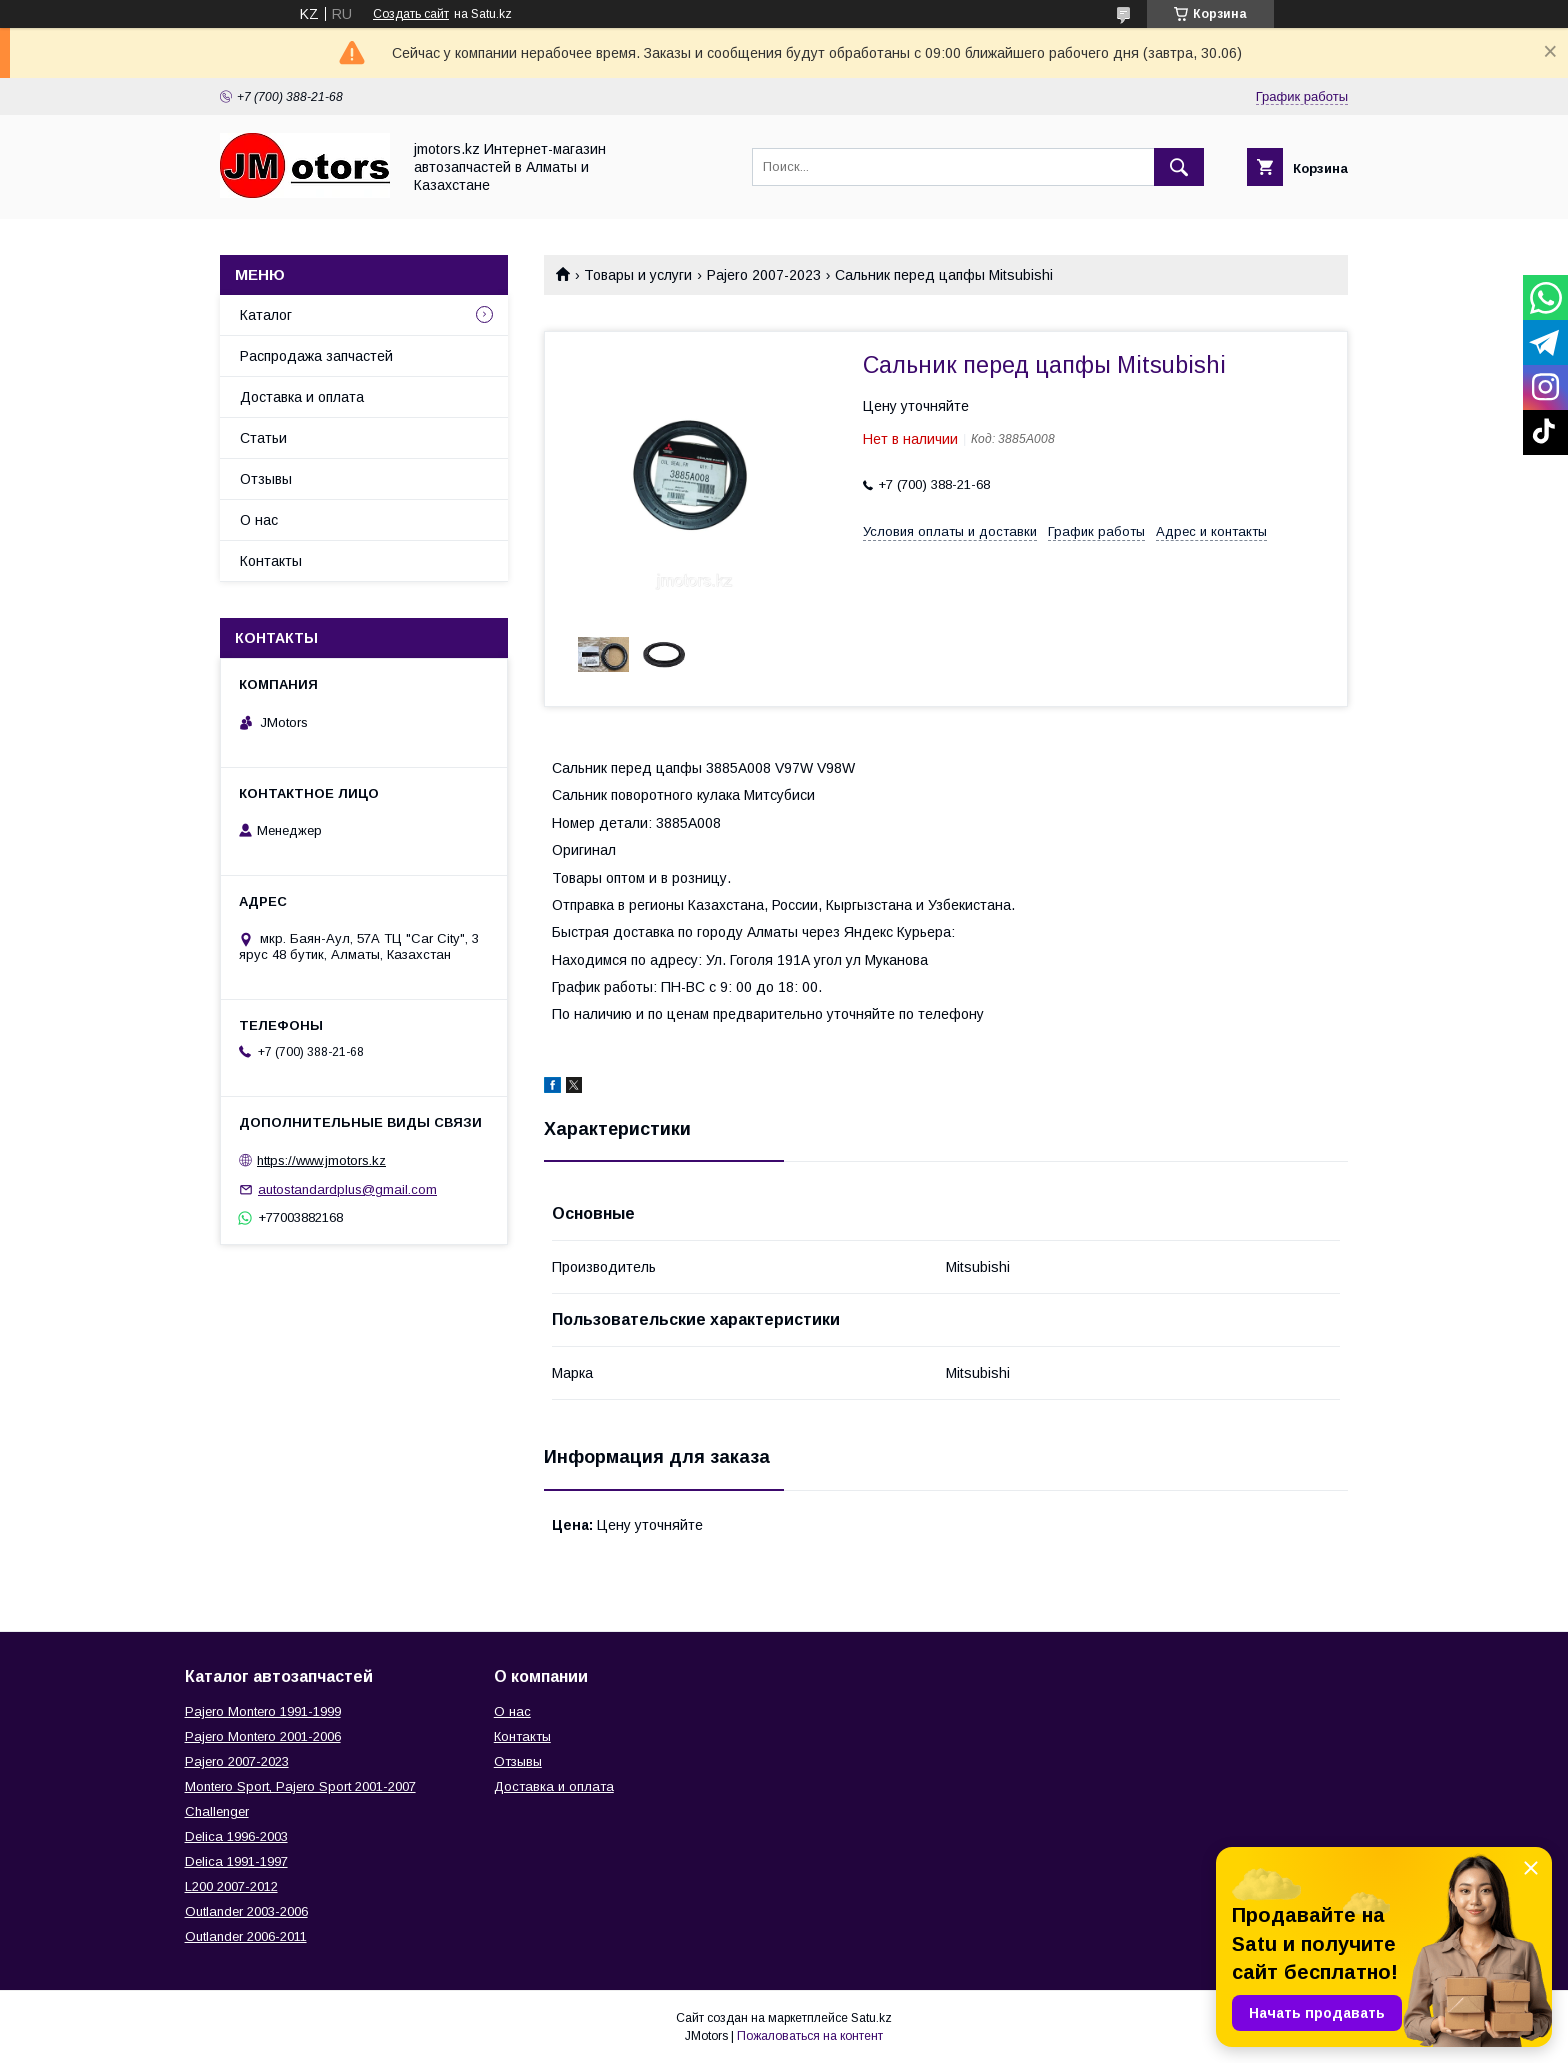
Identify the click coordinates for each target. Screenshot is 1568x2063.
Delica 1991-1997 (236, 1861)
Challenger (217, 1811)
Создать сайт (411, 14)
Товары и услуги (638, 275)
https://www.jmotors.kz (321, 1160)
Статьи (263, 438)
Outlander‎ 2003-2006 (246, 1911)
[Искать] (1179, 167)
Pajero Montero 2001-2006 (263, 1736)
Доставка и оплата (302, 397)
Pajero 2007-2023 (764, 275)
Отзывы (266, 479)
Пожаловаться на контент (810, 2036)
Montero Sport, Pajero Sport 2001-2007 (300, 1786)
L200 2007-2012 (231, 1886)
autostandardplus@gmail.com (347, 1189)
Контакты (271, 561)
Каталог (266, 315)
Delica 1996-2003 (236, 1836)
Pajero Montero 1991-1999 (263, 1711)
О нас (259, 520)
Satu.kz (871, 2018)
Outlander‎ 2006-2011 (246, 1936)
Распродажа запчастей (316, 356)
